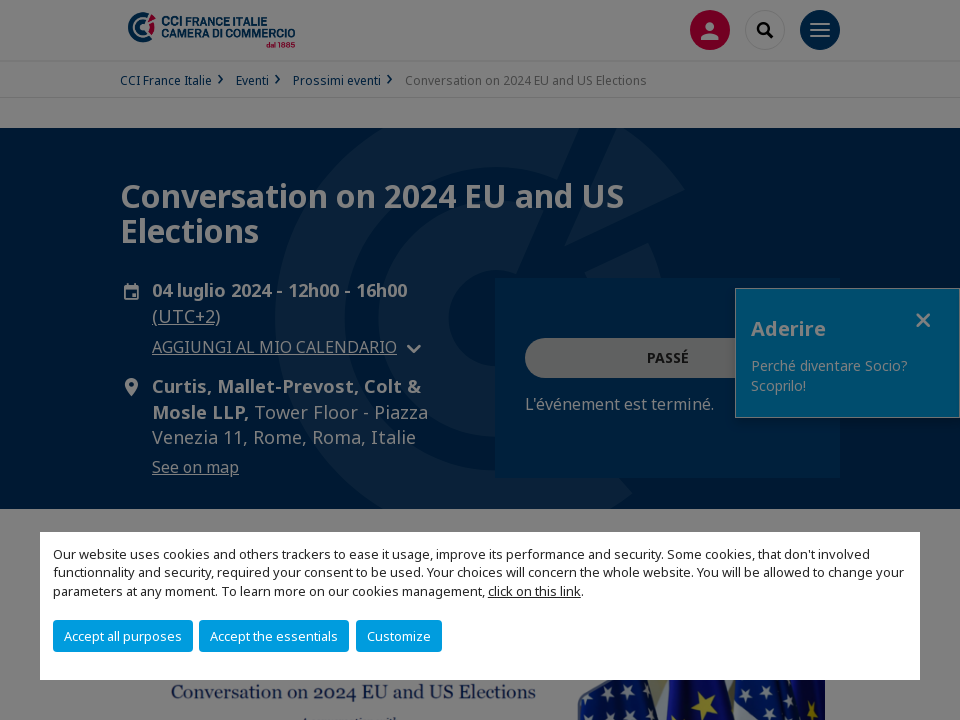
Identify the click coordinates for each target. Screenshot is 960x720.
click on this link (534, 591)
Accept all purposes (123, 636)
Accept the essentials (274, 636)
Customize (399, 636)
